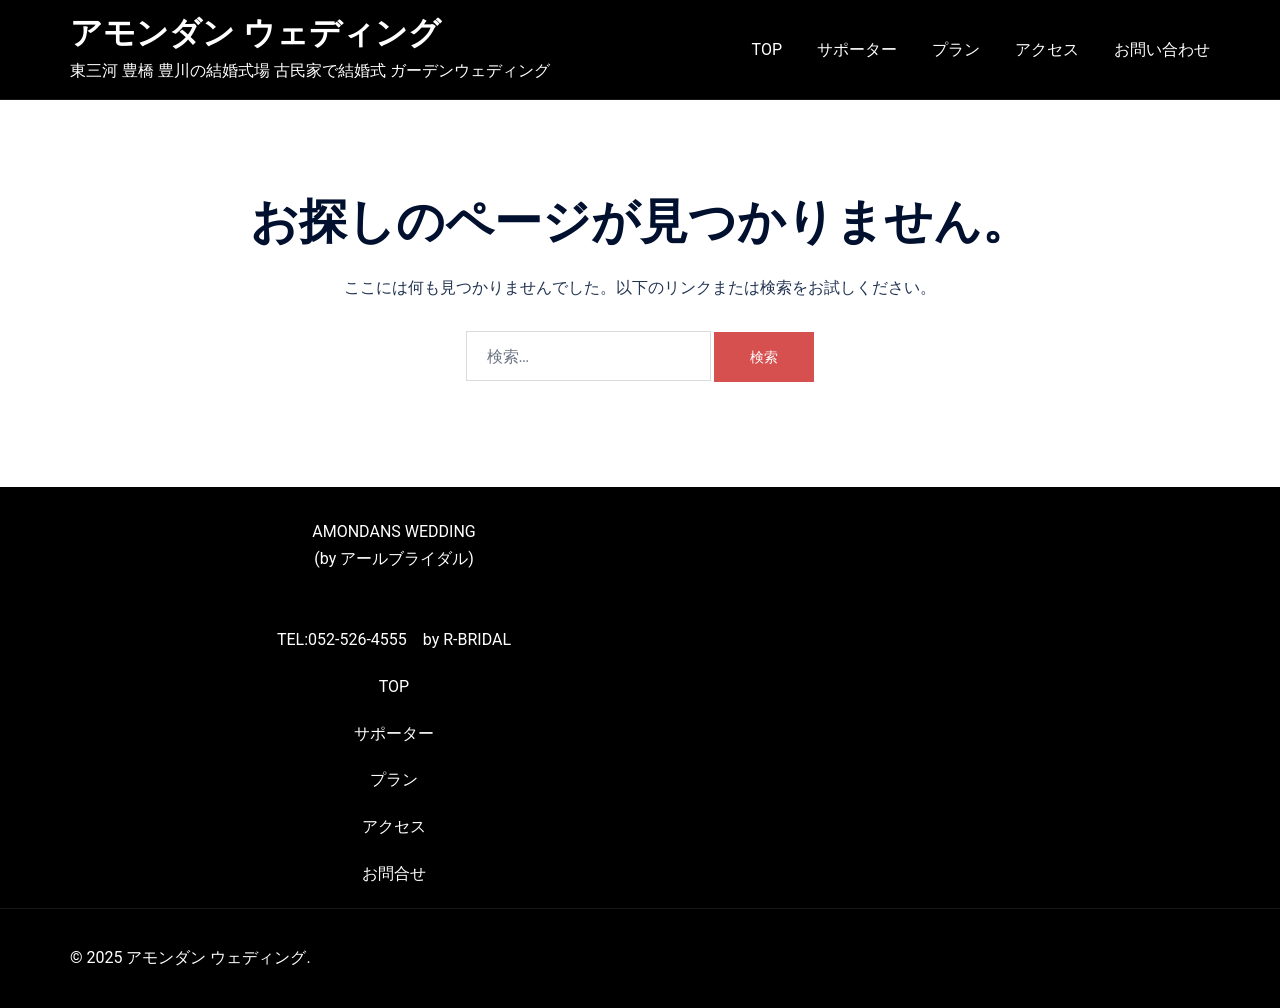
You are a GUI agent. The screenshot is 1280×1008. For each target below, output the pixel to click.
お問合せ (394, 873)
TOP (767, 49)
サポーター (857, 49)
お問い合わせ (1162, 49)
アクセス (1047, 49)
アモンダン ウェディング (255, 33)
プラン (956, 49)
